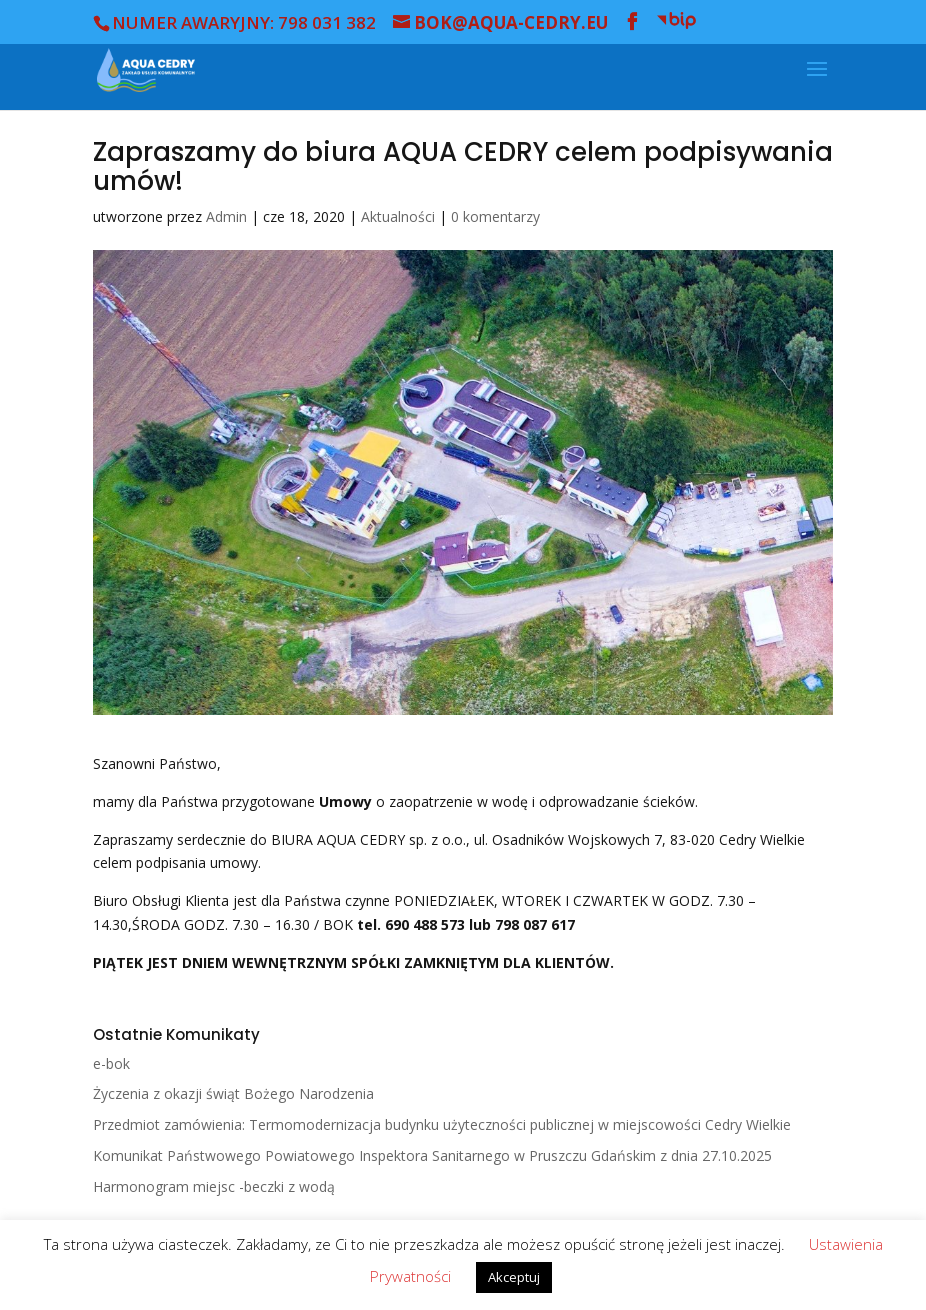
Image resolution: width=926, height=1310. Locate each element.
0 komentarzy (495, 216)
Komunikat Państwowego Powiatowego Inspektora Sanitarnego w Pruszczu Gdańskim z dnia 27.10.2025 (432, 1155)
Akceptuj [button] (514, 1277)
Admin (226, 216)
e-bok (111, 1063)
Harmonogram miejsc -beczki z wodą (214, 1186)
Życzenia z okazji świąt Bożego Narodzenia (233, 1093)
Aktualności (398, 216)
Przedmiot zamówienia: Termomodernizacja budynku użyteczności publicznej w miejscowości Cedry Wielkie (442, 1124)
